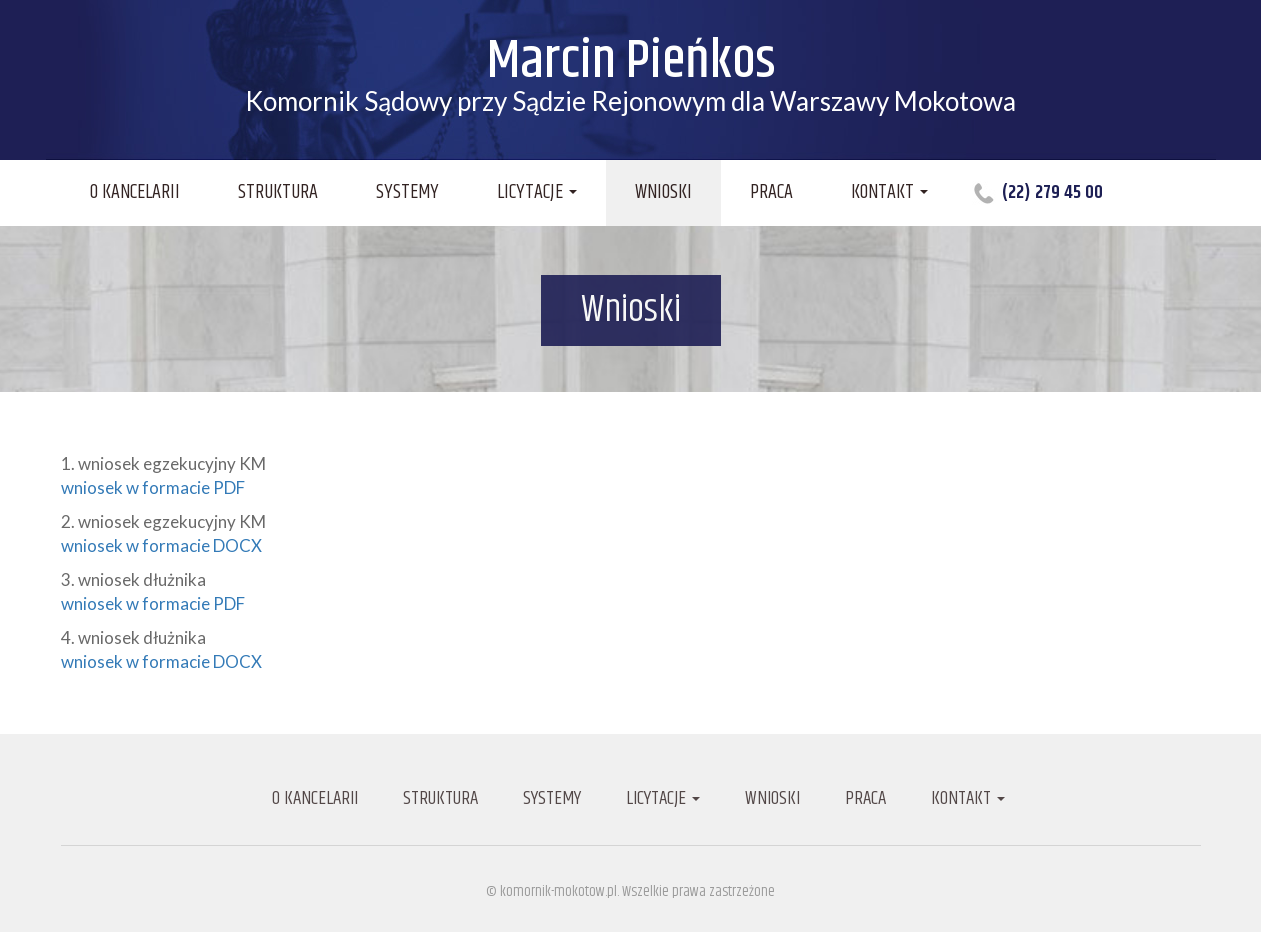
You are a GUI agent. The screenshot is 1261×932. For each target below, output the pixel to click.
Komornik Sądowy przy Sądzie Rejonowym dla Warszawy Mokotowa (630, 76)
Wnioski (663, 192)
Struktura (278, 192)
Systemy (407, 192)
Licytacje (537, 192)
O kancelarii (135, 192)
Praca (771, 192)
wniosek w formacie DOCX (161, 545)
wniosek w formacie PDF (153, 487)
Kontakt (889, 192)
